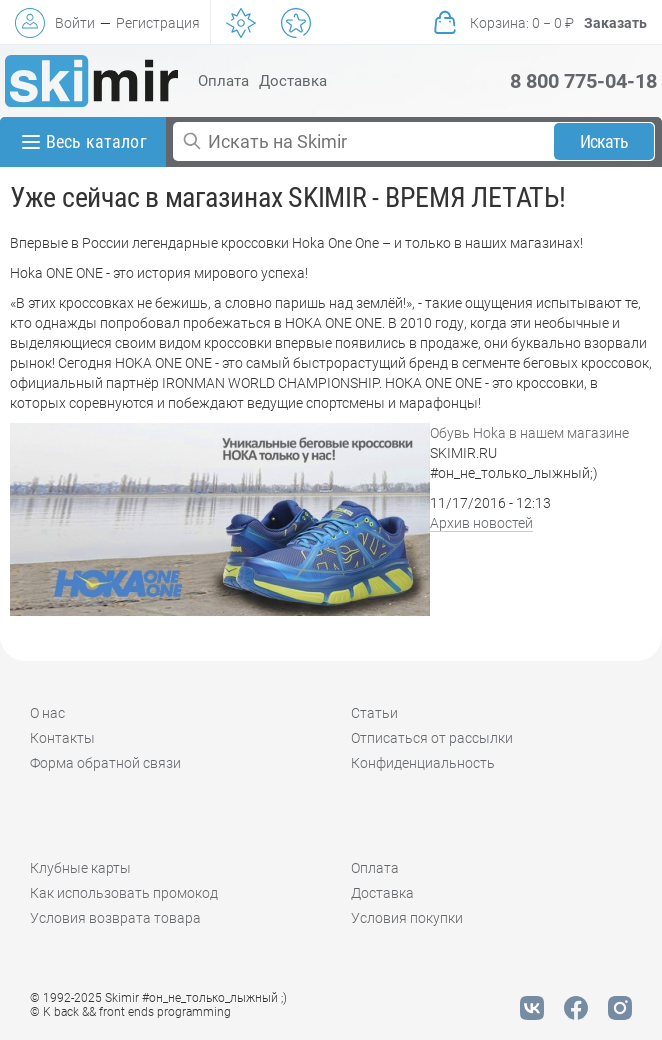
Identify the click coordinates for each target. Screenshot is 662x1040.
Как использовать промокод (124, 893)
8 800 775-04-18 (583, 81)
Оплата (223, 81)
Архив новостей (481, 523)
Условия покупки (407, 918)
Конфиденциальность (423, 763)
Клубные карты (80, 868)
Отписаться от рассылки (432, 738)
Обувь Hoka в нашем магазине (529, 433)
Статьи (374, 713)
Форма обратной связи (105, 763)
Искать (604, 141)
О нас (47, 713)
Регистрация (158, 23)
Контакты (62, 738)
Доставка (293, 81)
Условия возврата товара (115, 918)
